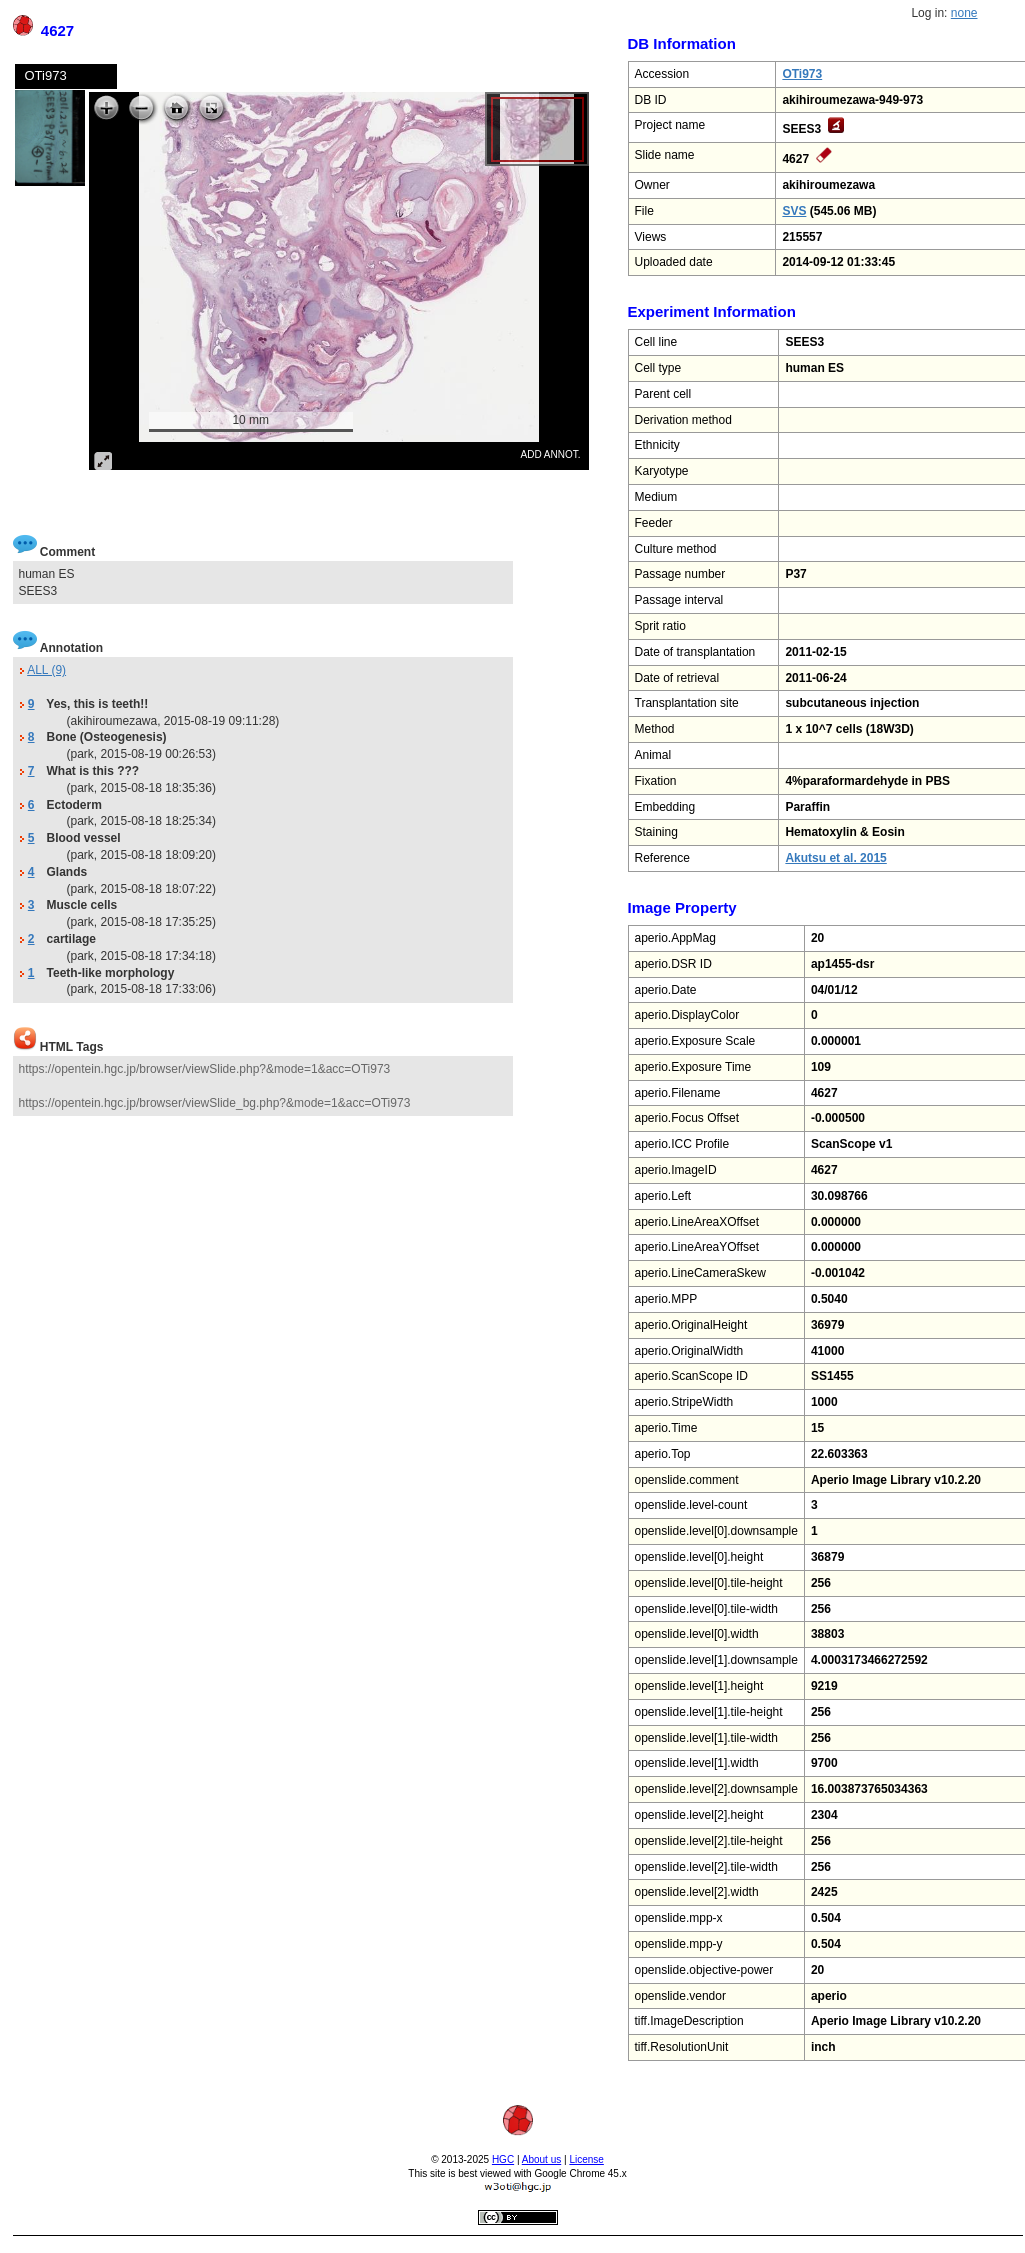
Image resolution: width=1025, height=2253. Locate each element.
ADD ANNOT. (550, 454)
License (586, 2159)
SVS (794, 211)
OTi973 (802, 74)
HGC (503, 2159)
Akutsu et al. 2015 (835, 858)
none (964, 13)
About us (541, 2159)
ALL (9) (46, 670)
